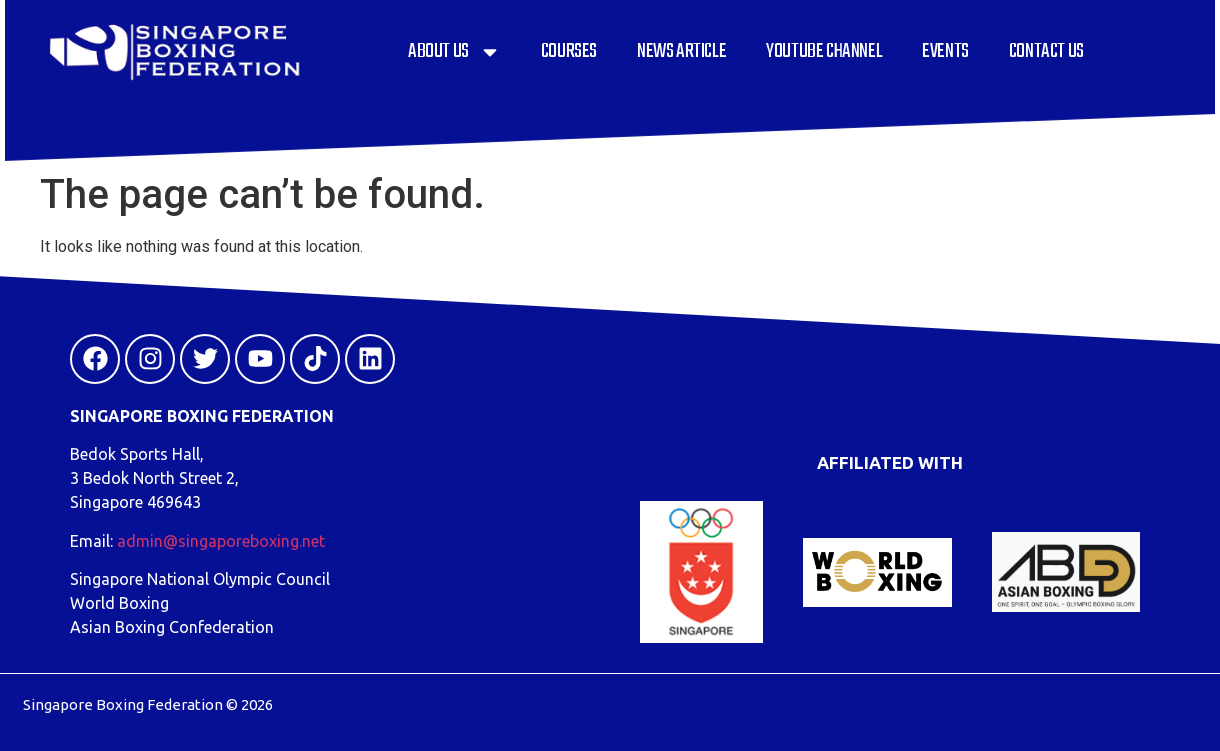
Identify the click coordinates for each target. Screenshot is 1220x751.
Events (945, 51)
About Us (454, 52)
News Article (681, 51)
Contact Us (1046, 51)
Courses (569, 51)
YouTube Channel (824, 51)
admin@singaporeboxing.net (221, 541)
